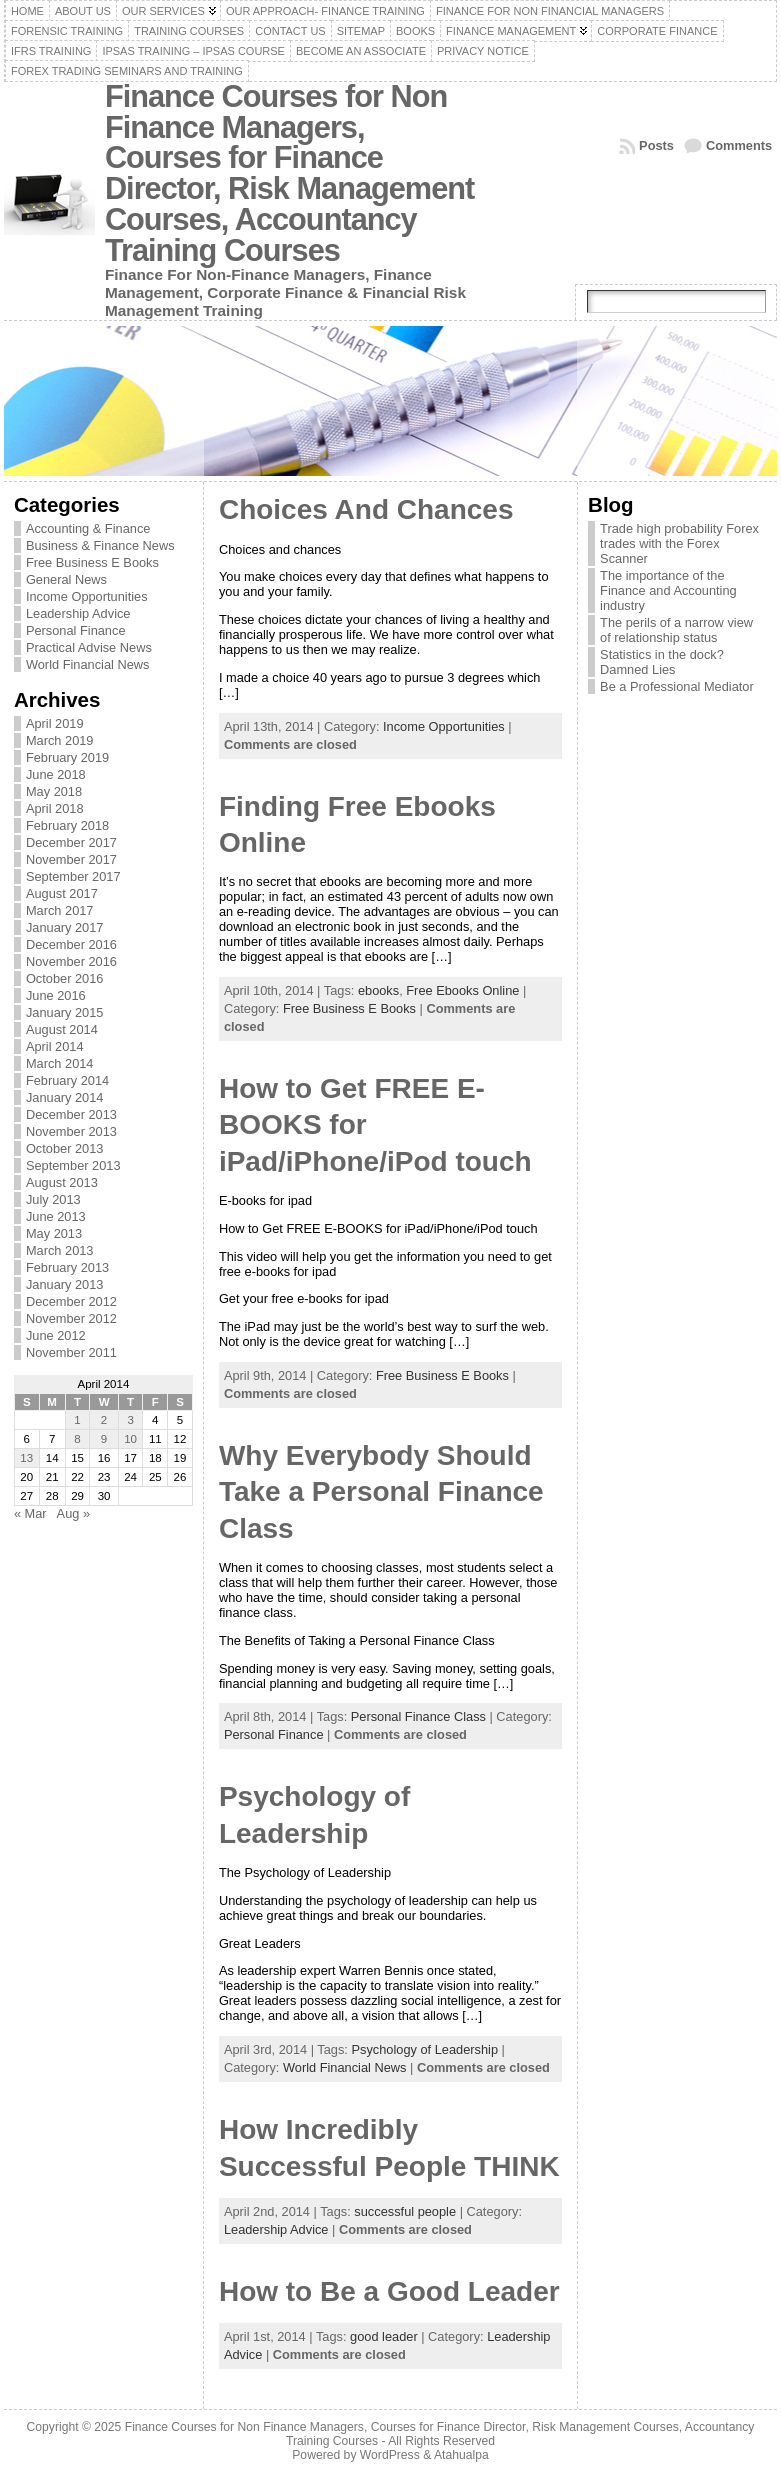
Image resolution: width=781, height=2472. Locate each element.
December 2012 (71, 1301)
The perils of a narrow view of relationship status (676, 630)
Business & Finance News (100, 545)
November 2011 (71, 1352)
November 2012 (71, 1318)
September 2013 (73, 1165)
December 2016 (71, 944)
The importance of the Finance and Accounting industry (668, 590)
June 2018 (56, 774)
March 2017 (60, 910)
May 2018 (54, 791)
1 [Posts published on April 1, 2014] (77, 1420)
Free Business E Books (92, 562)
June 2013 (56, 1216)
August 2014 (62, 1029)
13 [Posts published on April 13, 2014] (26, 1458)
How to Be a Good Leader (389, 2291)
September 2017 (73, 876)
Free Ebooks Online (462, 990)
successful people (405, 2211)
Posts (656, 145)
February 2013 (67, 1267)
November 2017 (71, 859)
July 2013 (53, 1199)
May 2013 (54, 1233)
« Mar (30, 1513)
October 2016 (65, 978)
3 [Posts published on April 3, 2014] (130, 1420)
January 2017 (65, 927)
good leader (384, 2336)
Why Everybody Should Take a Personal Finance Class (381, 1492)
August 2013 (62, 1182)
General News (66, 579)
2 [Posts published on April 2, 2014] (104, 1420)
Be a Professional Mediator (677, 686)
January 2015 (65, 1012)
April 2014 (55, 1046)
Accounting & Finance (88, 528)
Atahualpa (461, 2455)
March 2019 (60, 740)
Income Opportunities (87, 596)
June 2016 (56, 995)
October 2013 (65, 1148)
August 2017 (62, 893)
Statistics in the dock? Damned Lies (662, 662)
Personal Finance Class (418, 1716)
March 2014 (60, 1063)
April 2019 (55, 723)
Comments (739, 145)
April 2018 (55, 808)
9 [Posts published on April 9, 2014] (104, 1439)
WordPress (390, 2455)
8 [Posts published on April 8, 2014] (77, 1439)
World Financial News (88, 664)
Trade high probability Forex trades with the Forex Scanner (679, 543)
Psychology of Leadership (424, 2049)
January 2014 (65, 1097)
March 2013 (60, 1250)
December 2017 (71, 842)
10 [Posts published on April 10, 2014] (130, 1439)
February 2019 (67, 757)
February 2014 (67, 1080)
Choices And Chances (366, 509)
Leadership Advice (78, 613)
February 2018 (67, 825)
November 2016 (71, 961)
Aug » (73, 1513)
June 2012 (56, 1335)
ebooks (378, 990)
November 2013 (71, 1131)
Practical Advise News (89, 647)
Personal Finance (76, 630)
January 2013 (65, 1284)
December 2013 (71, 1114)
